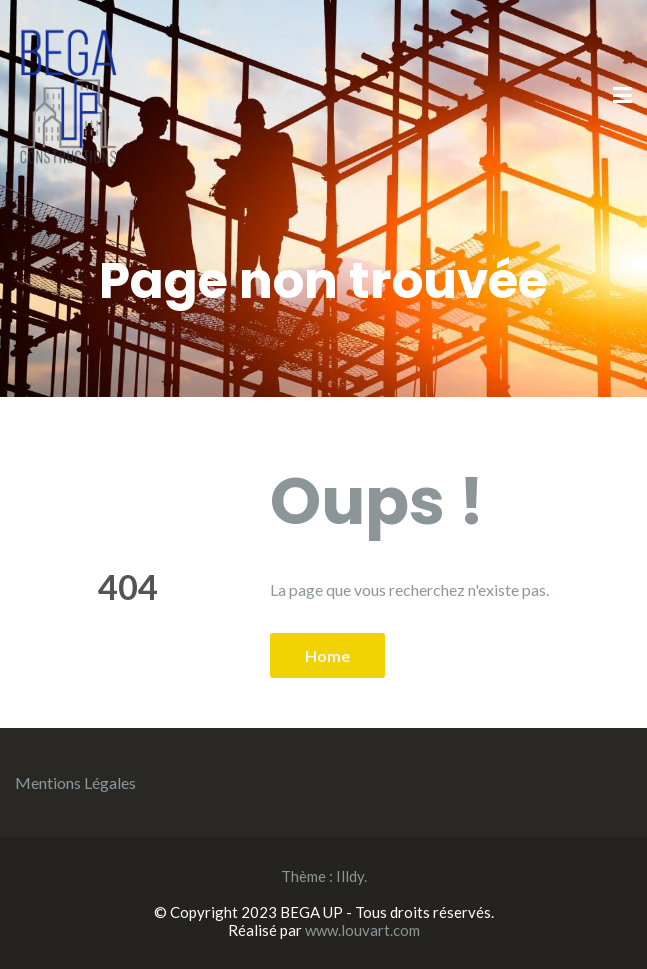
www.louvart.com (362, 930)
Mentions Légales (75, 782)
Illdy (350, 876)
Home (327, 655)
